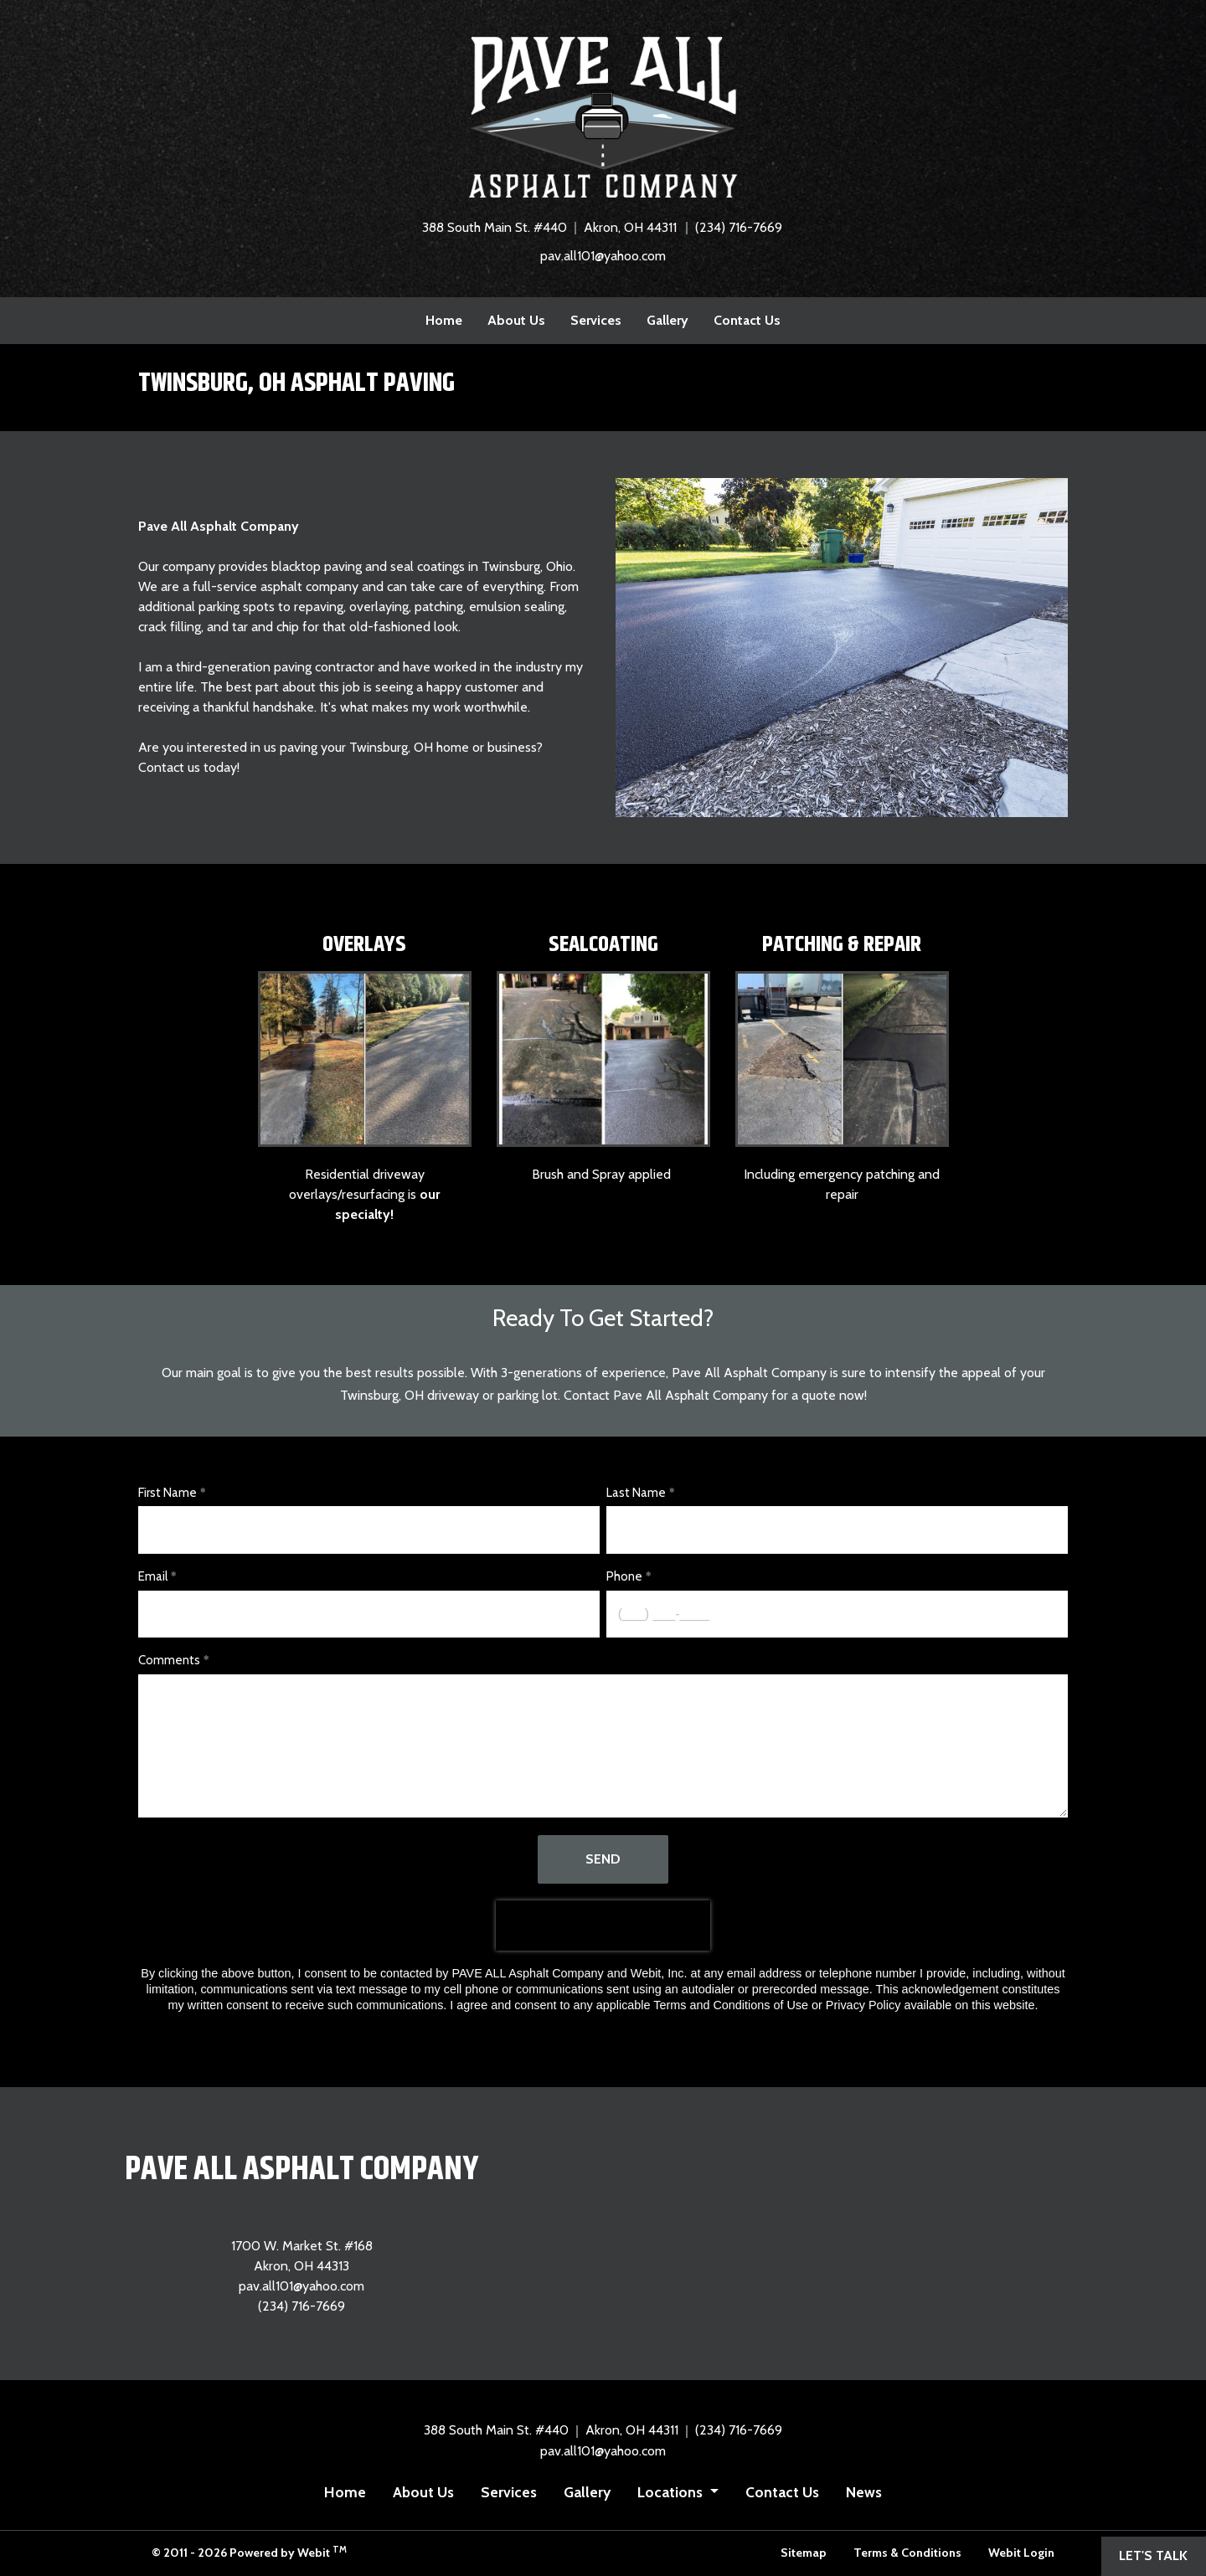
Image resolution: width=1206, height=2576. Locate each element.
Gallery (667, 320)
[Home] (603, 117)
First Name (167, 1492)
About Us (516, 320)
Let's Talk (1153, 2555)
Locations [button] (671, 2492)
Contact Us (747, 320)
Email (153, 1576)
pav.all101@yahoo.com (603, 256)
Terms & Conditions (907, 2552)
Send (603, 1859)
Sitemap (804, 2552)
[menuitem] (444, 320)
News (864, 2492)
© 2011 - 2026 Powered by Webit (249, 2552)
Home (443, 320)
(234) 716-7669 (738, 227)
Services (595, 320)
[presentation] (603, 1925)
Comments (169, 1660)
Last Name (636, 1492)
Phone (624, 1576)
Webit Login (1021, 2552)
